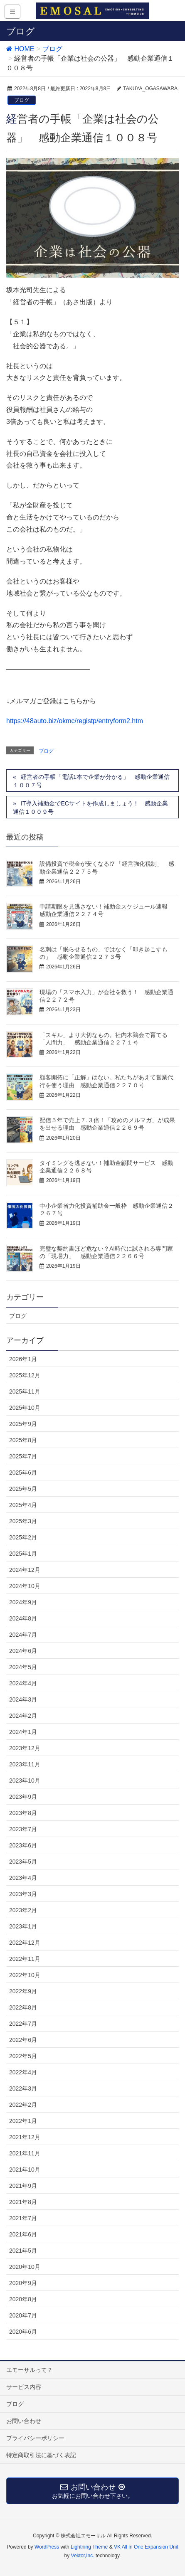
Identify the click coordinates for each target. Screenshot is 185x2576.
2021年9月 (23, 2185)
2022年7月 (23, 2023)
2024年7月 (23, 1634)
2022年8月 (23, 2007)
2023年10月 (24, 1780)
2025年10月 (24, 1407)
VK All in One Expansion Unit (146, 2547)
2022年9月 (23, 1991)
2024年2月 (23, 1715)
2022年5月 (23, 2056)
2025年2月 (23, 1537)
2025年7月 (23, 1456)
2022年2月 (23, 2104)
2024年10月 (24, 1586)
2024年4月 (23, 1683)
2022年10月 (24, 1975)
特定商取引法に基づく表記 (41, 2455)
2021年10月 (24, 2169)
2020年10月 (24, 2266)
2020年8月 (23, 2299)
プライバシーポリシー (35, 2438)
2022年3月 (23, 2088)
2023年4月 (23, 1877)
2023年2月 (23, 1910)
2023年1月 (23, 1926)
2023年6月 (23, 1845)
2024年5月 (23, 1667)
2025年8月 (23, 1440)
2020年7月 (23, 2315)
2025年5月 (23, 1488)
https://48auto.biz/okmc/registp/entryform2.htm (74, 720)
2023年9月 (23, 1796)
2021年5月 (23, 2250)
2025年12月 (24, 1375)
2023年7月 (23, 1829)
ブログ (21, 100)
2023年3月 (23, 1894)
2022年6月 (23, 2040)
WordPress (47, 2547)
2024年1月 (23, 1732)
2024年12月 (24, 1569)
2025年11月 (24, 1391)
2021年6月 (23, 2234)
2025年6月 (23, 1472)
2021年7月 (23, 2218)
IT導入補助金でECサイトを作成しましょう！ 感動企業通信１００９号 (90, 807)
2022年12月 (24, 1942)
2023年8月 (23, 1813)
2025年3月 (23, 1521)
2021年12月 (24, 2137)
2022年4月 (23, 2072)
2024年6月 (23, 1651)
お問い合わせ (23, 2421)
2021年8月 (23, 2202)
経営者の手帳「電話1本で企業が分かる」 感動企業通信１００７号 (91, 780)
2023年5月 (23, 1861)
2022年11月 (24, 1958)
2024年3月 (23, 1699)
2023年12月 (24, 1748)
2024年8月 (23, 1618)
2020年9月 (23, 2283)
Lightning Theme (89, 2547)
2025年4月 (23, 1505)
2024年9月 (23, 1602)
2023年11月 (24, 1764)
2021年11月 (24, 2153)
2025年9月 (23, 1424)
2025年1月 (23, 1553)
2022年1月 (23, 2121)
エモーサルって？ (29, 2370)
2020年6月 (23, 2331)
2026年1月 (23, 1359)
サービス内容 (23, 2387)
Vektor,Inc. (82, 2556)
